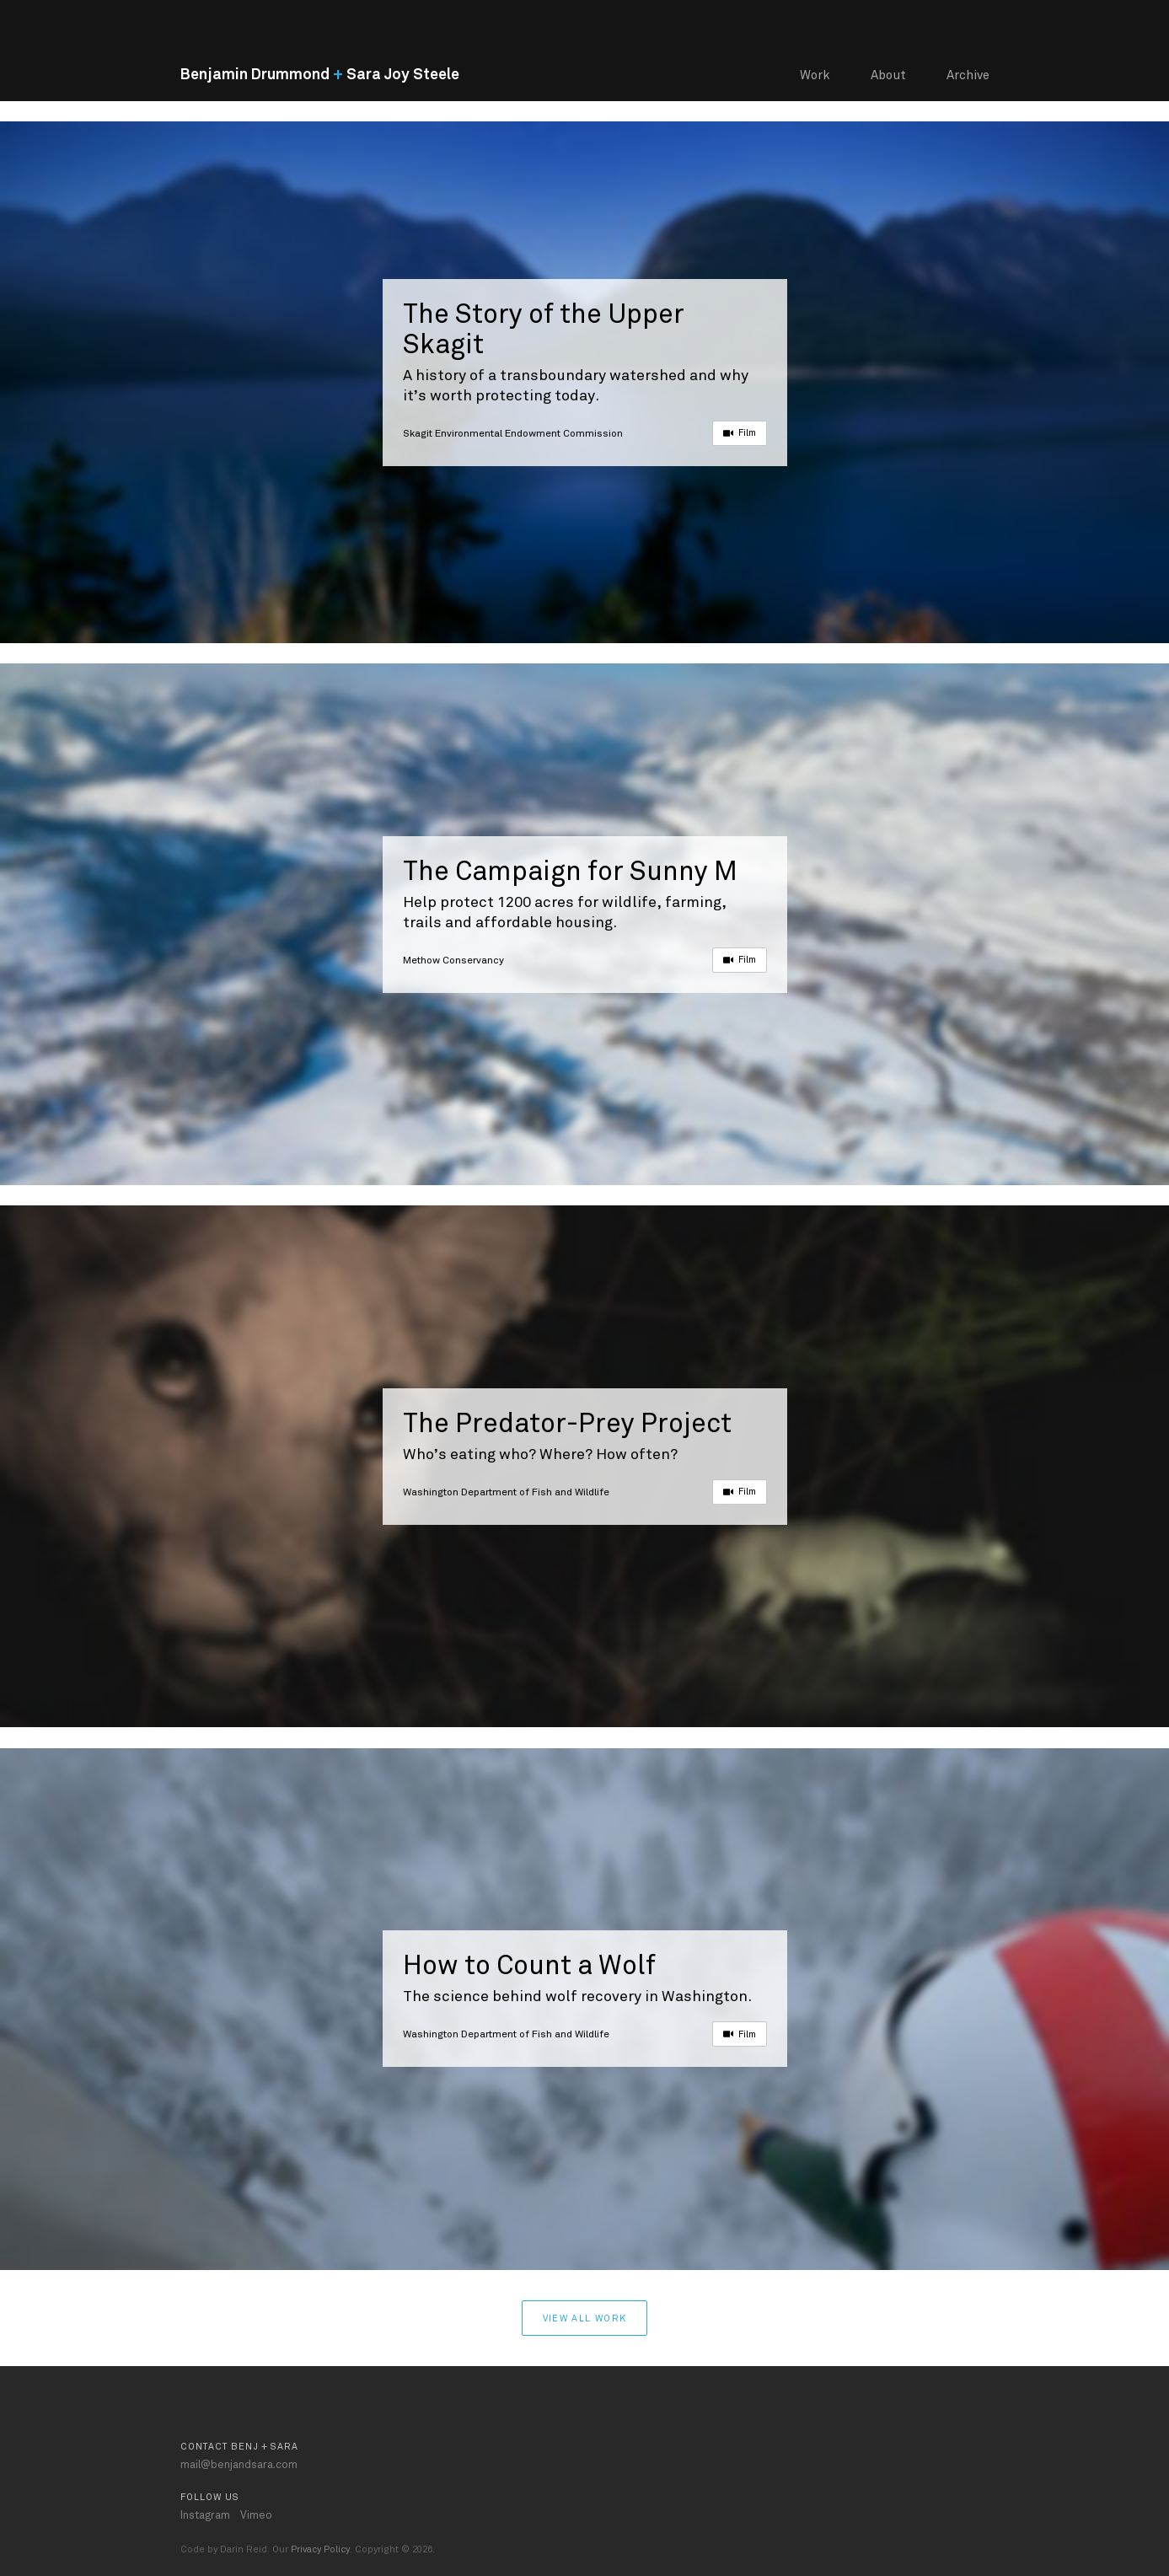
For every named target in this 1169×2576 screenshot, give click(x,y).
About (888, 75)
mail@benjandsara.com (239, 2464)
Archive (967, 75)
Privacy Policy (320, 2549)
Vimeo (256, 2515)
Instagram (205, 2515)
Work (815, 75)
